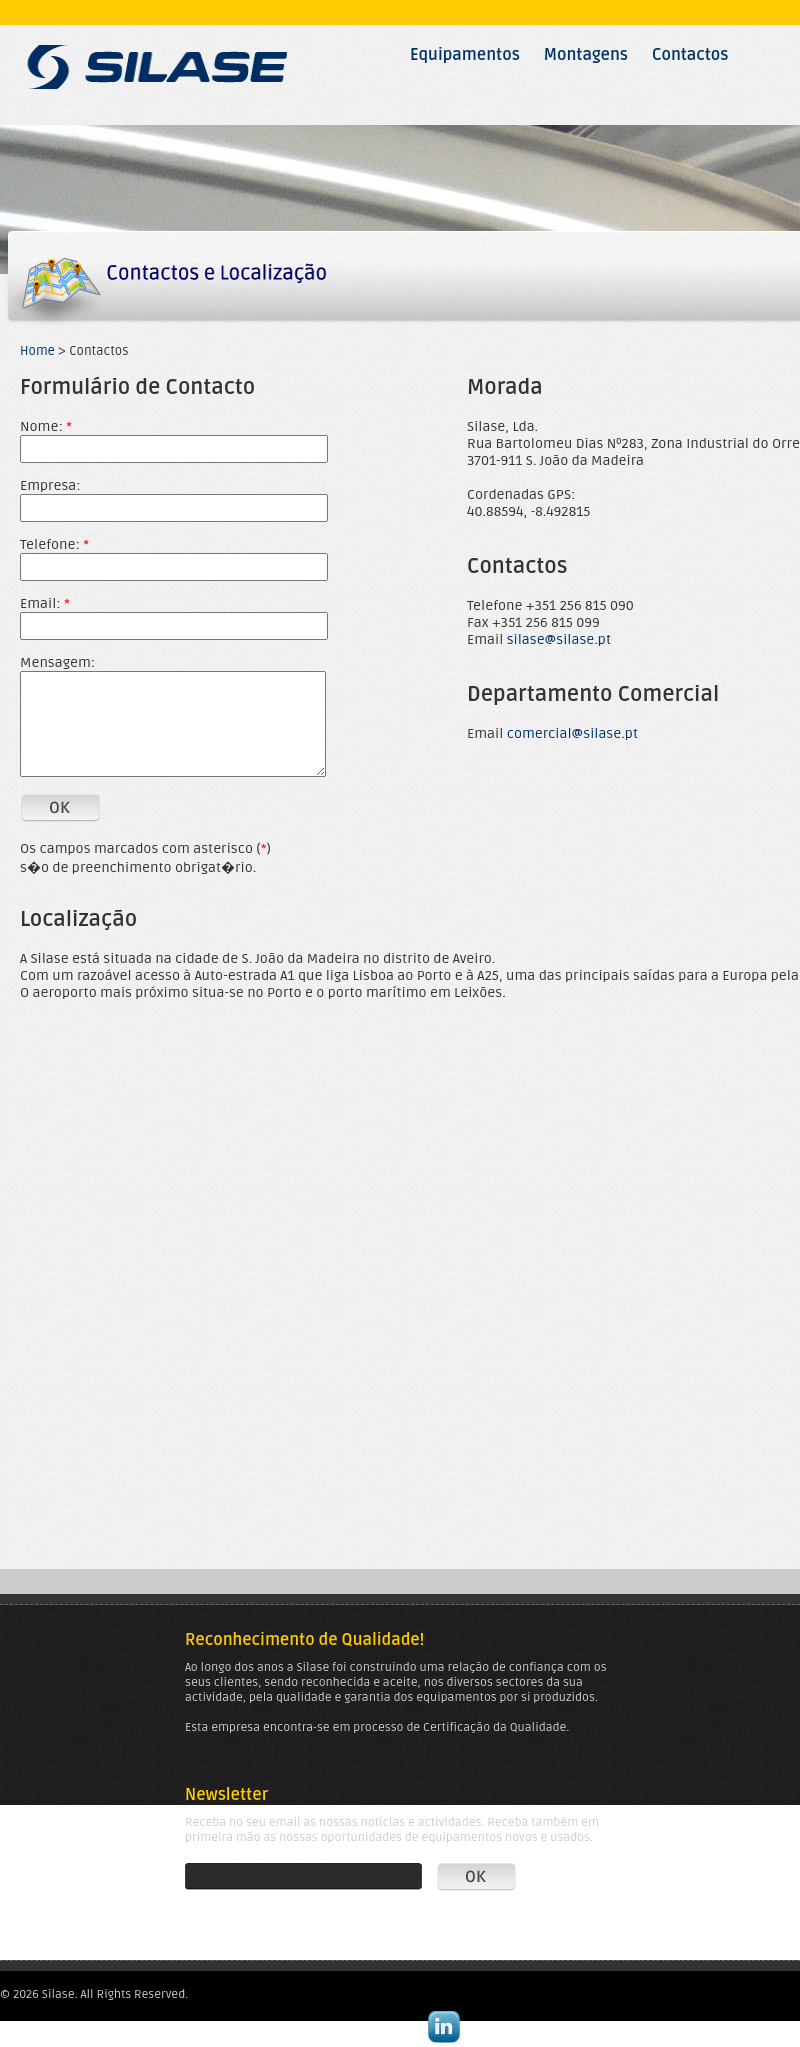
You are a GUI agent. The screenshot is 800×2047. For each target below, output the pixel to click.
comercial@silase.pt (572, 733)
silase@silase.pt (559, 639)
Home (37, 351)
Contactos (690, 55)
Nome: (46, 426)
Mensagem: (57, 662)
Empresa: (50, 485)
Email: (45, 603)
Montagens (586, 55)
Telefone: (54, 544)
